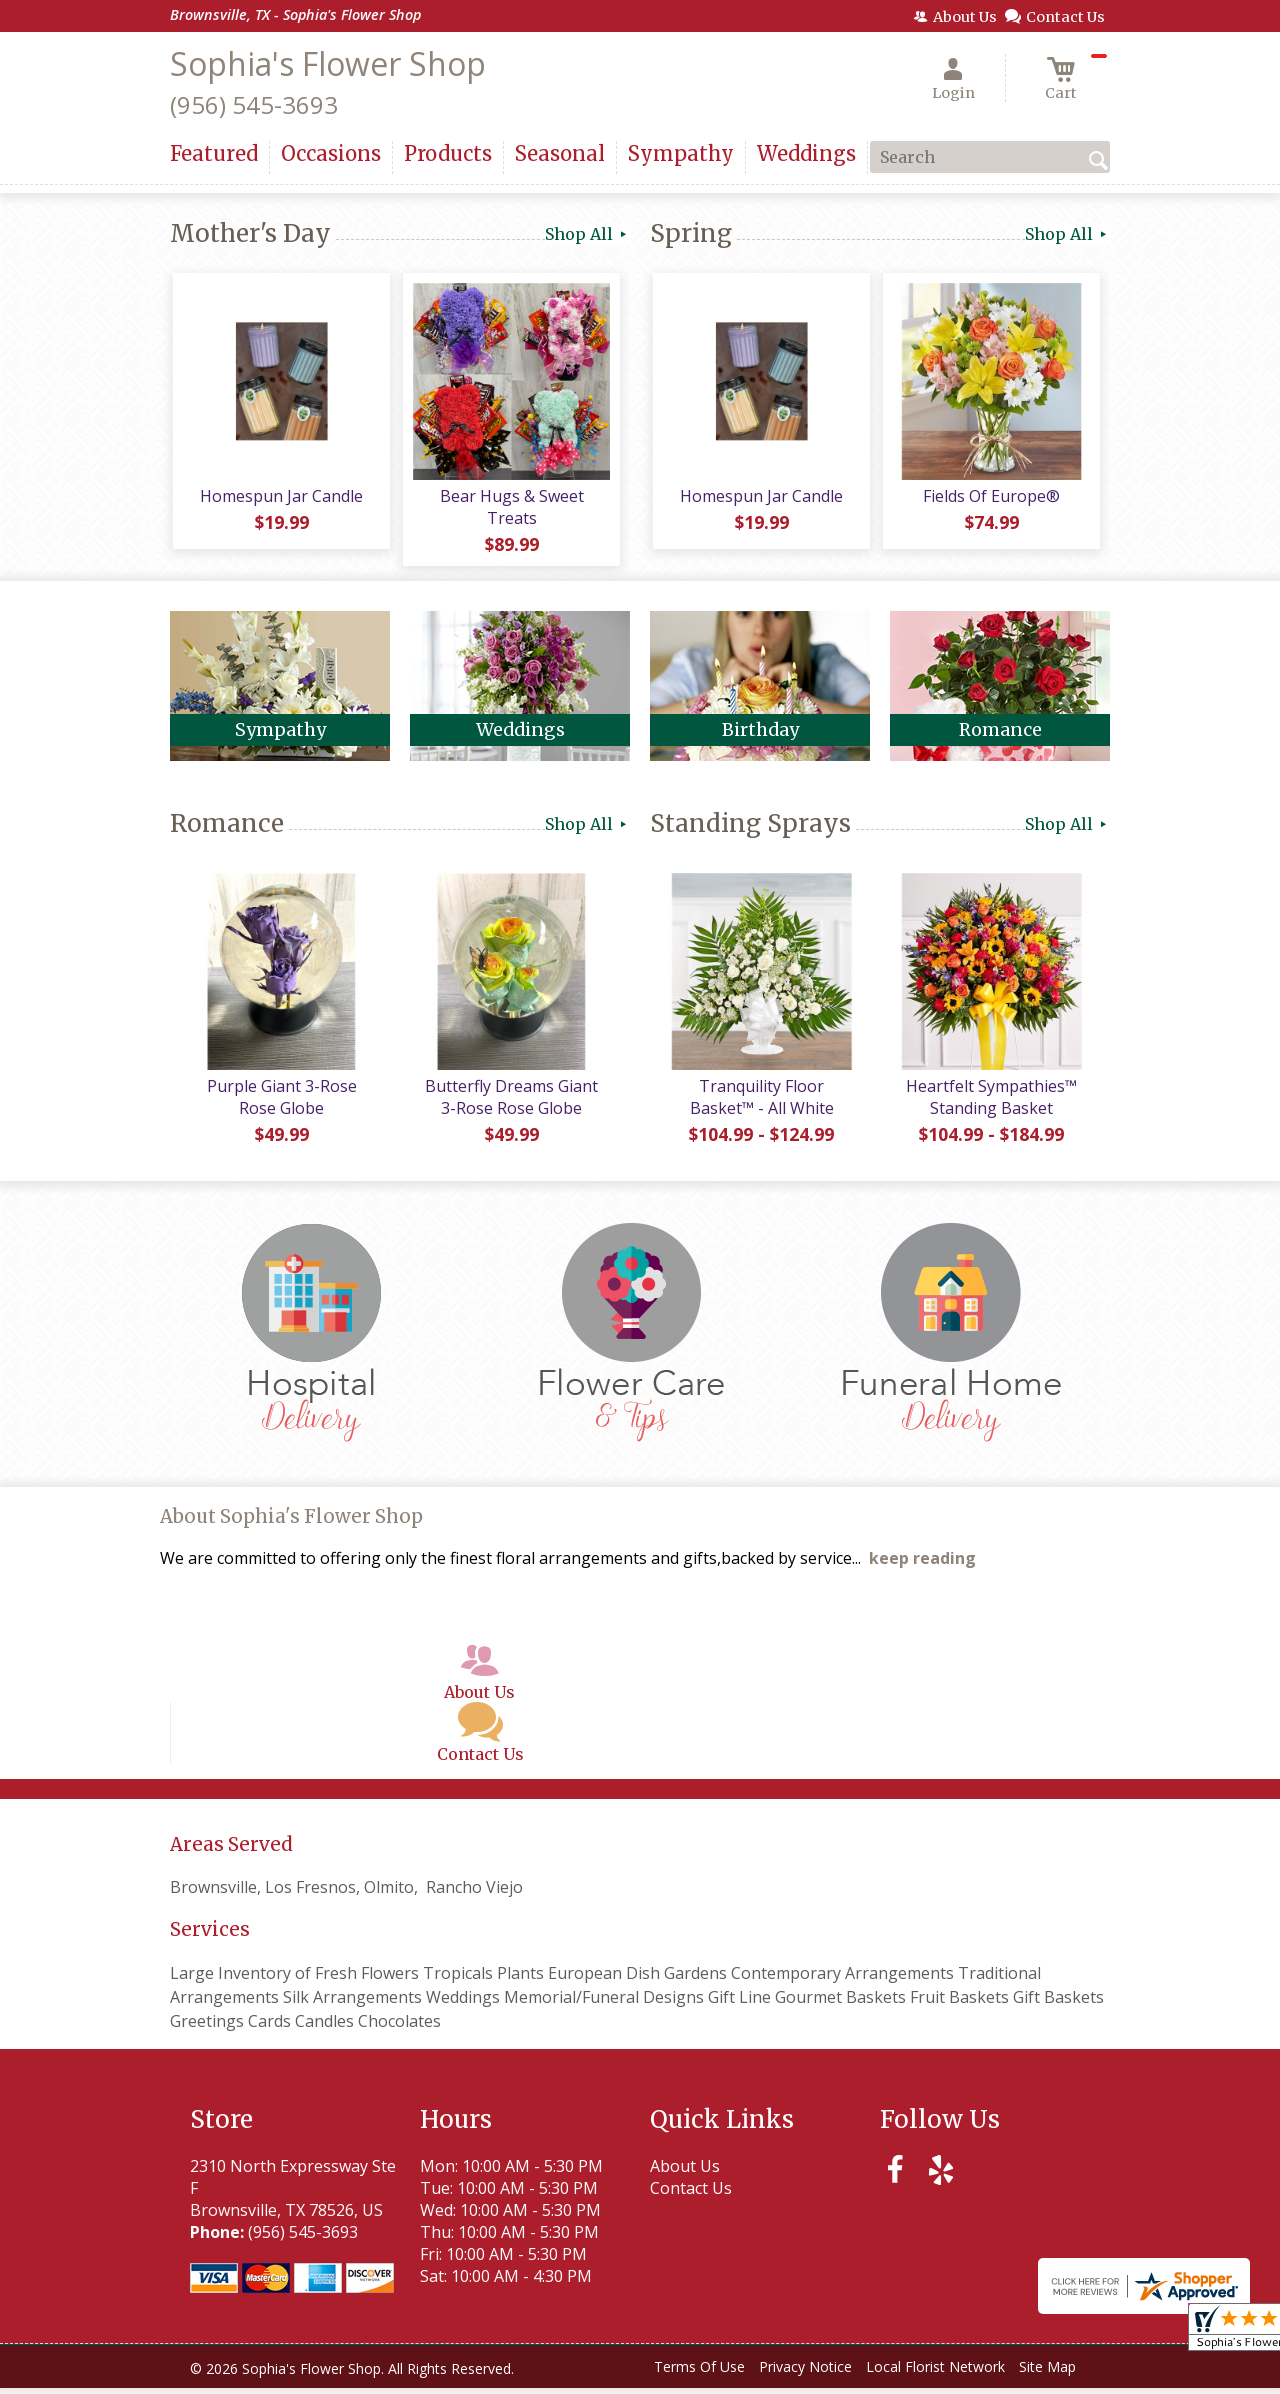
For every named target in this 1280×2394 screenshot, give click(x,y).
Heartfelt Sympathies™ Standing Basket (990, 1103)
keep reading (922, 1565)
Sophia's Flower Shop (328, 63)
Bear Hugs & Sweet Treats (510, 510)
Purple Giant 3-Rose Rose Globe (280, 1103)
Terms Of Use (699, 2373)
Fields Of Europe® (990, 499)
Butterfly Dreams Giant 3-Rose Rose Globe (510, 1103)
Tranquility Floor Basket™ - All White (760, 1103)
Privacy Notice (805, 2373)
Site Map (1047, 2373)
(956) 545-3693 (254, 104)
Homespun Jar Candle (280, 499)
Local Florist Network (935, 2373)
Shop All (587, 234)
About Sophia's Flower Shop (291, 1523)
